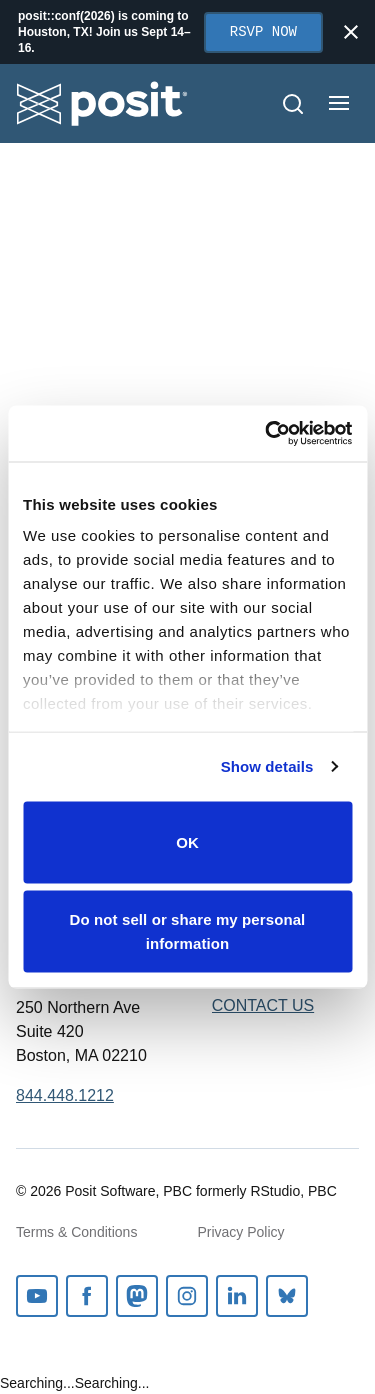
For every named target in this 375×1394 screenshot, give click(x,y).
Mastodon (137, 1296)
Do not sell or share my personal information (188, 931)
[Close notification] (351, 32)
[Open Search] (293, 104)
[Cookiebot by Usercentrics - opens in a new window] (267, 434)
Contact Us (263, 1005)
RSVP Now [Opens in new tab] (263, 32)
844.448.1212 (65, 1095)
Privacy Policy (240, 1232)
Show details (267, 766)
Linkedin (237, 1296)
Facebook (87, 1296)
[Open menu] (339, 103)
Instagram (187, 1296)
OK (187, 841)
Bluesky (287, 1296)
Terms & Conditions (76, 1232)
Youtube (37, 1296)
